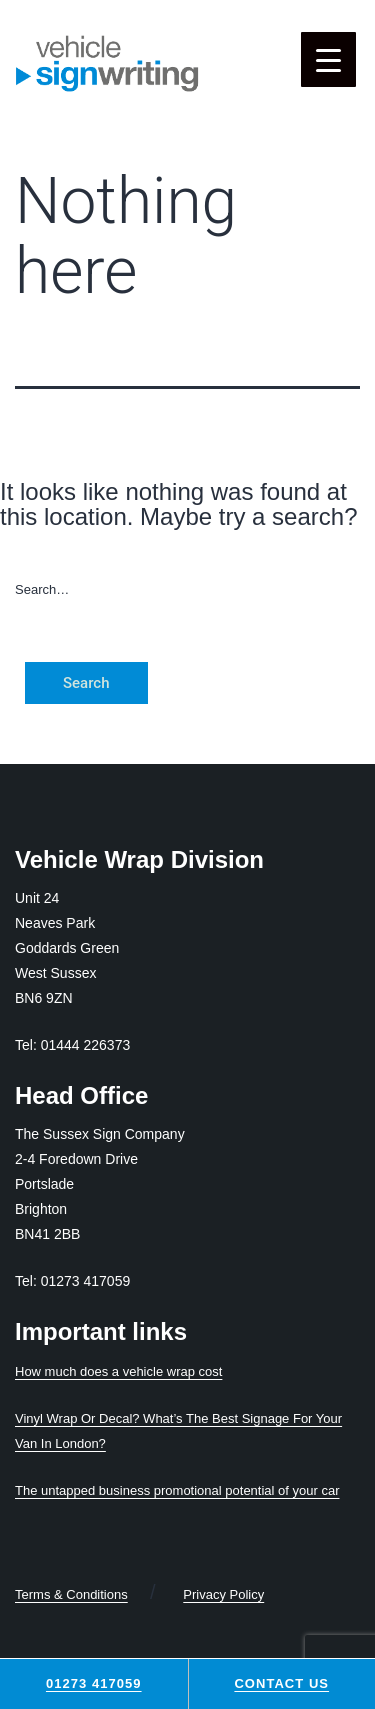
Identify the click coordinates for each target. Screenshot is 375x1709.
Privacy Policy (223, 1594)
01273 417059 (94, 1683)
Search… (42, 589)
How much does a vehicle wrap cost (118, 1371)
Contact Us (281, 1683)
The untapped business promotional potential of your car (177, 1490)
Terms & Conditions (71, 1594)
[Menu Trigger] (328, 59)
